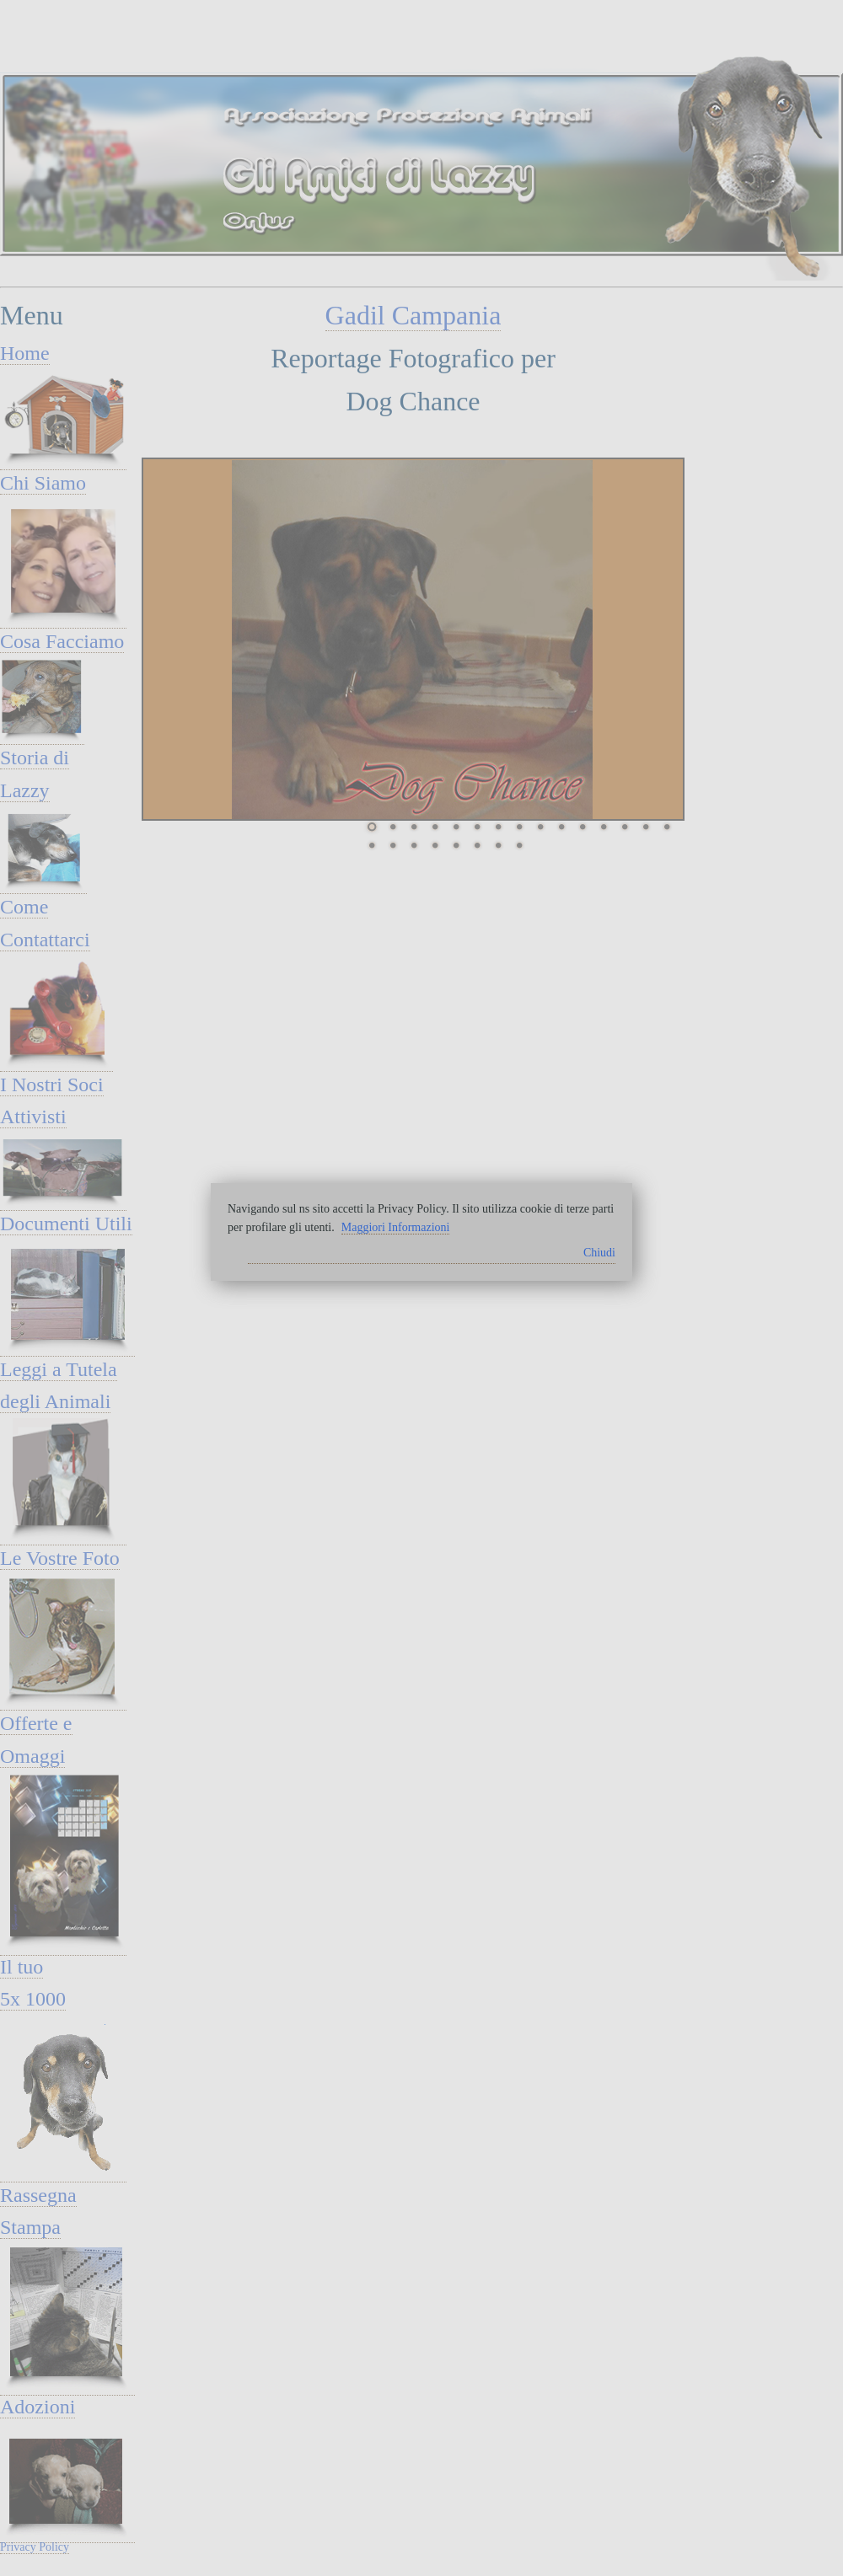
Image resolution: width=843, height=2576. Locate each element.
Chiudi (599, 1252)
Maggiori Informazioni (395, 1227)
